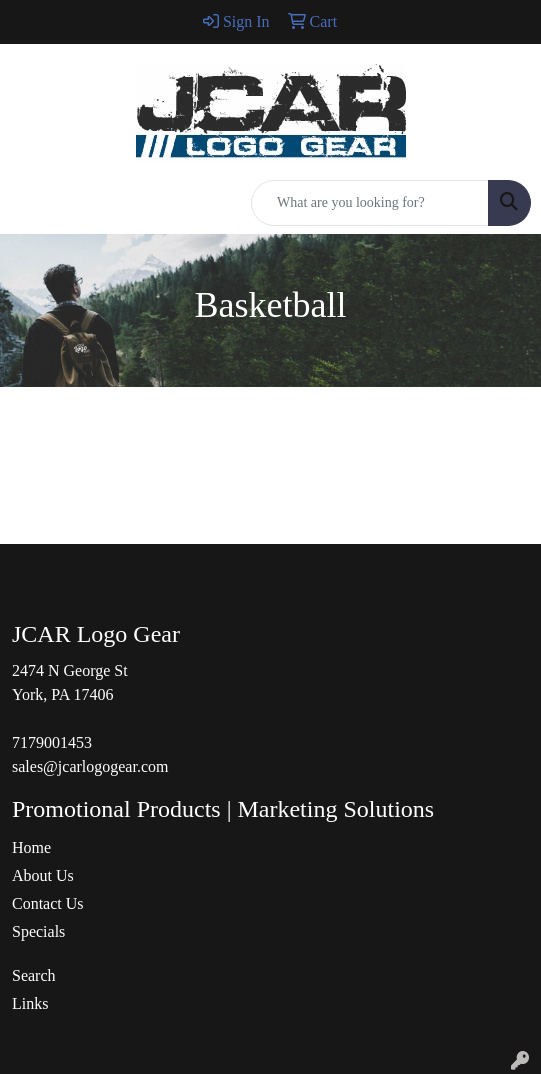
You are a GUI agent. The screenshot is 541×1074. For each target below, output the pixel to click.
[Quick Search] (370, 203)
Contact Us (48, 903)
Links (30, 1003)
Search (34, 975)
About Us (43, 875)
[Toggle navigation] (31, 203)
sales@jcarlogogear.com (90, 766)
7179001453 (52, 742)
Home (31, 847)
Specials (38, 931)
